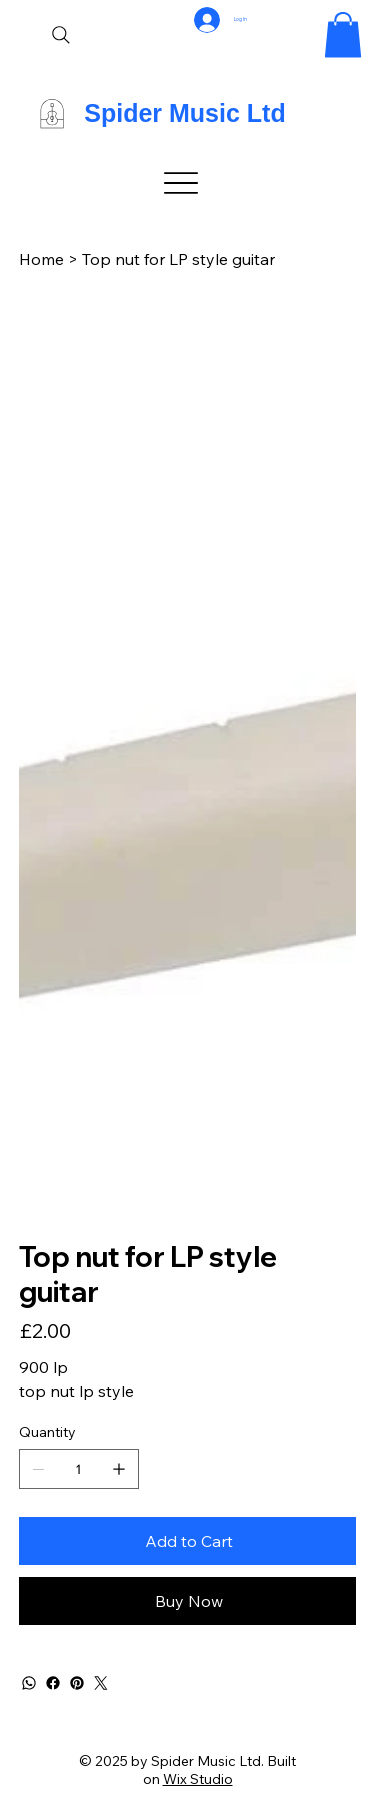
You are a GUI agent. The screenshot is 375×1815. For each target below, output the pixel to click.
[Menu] (182, 183)
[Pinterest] (77, 1683)
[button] (343, 34)
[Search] (61, 35)
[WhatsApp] (29, 1683)
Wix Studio (198, 1779)
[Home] (41, 259)
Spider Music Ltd (184, 113)
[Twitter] (101, 1683)
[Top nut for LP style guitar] (178, 259)
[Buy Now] (188, 1601)
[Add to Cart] (188, 1541)
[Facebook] (53, 1683)
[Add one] (119, 1469)
